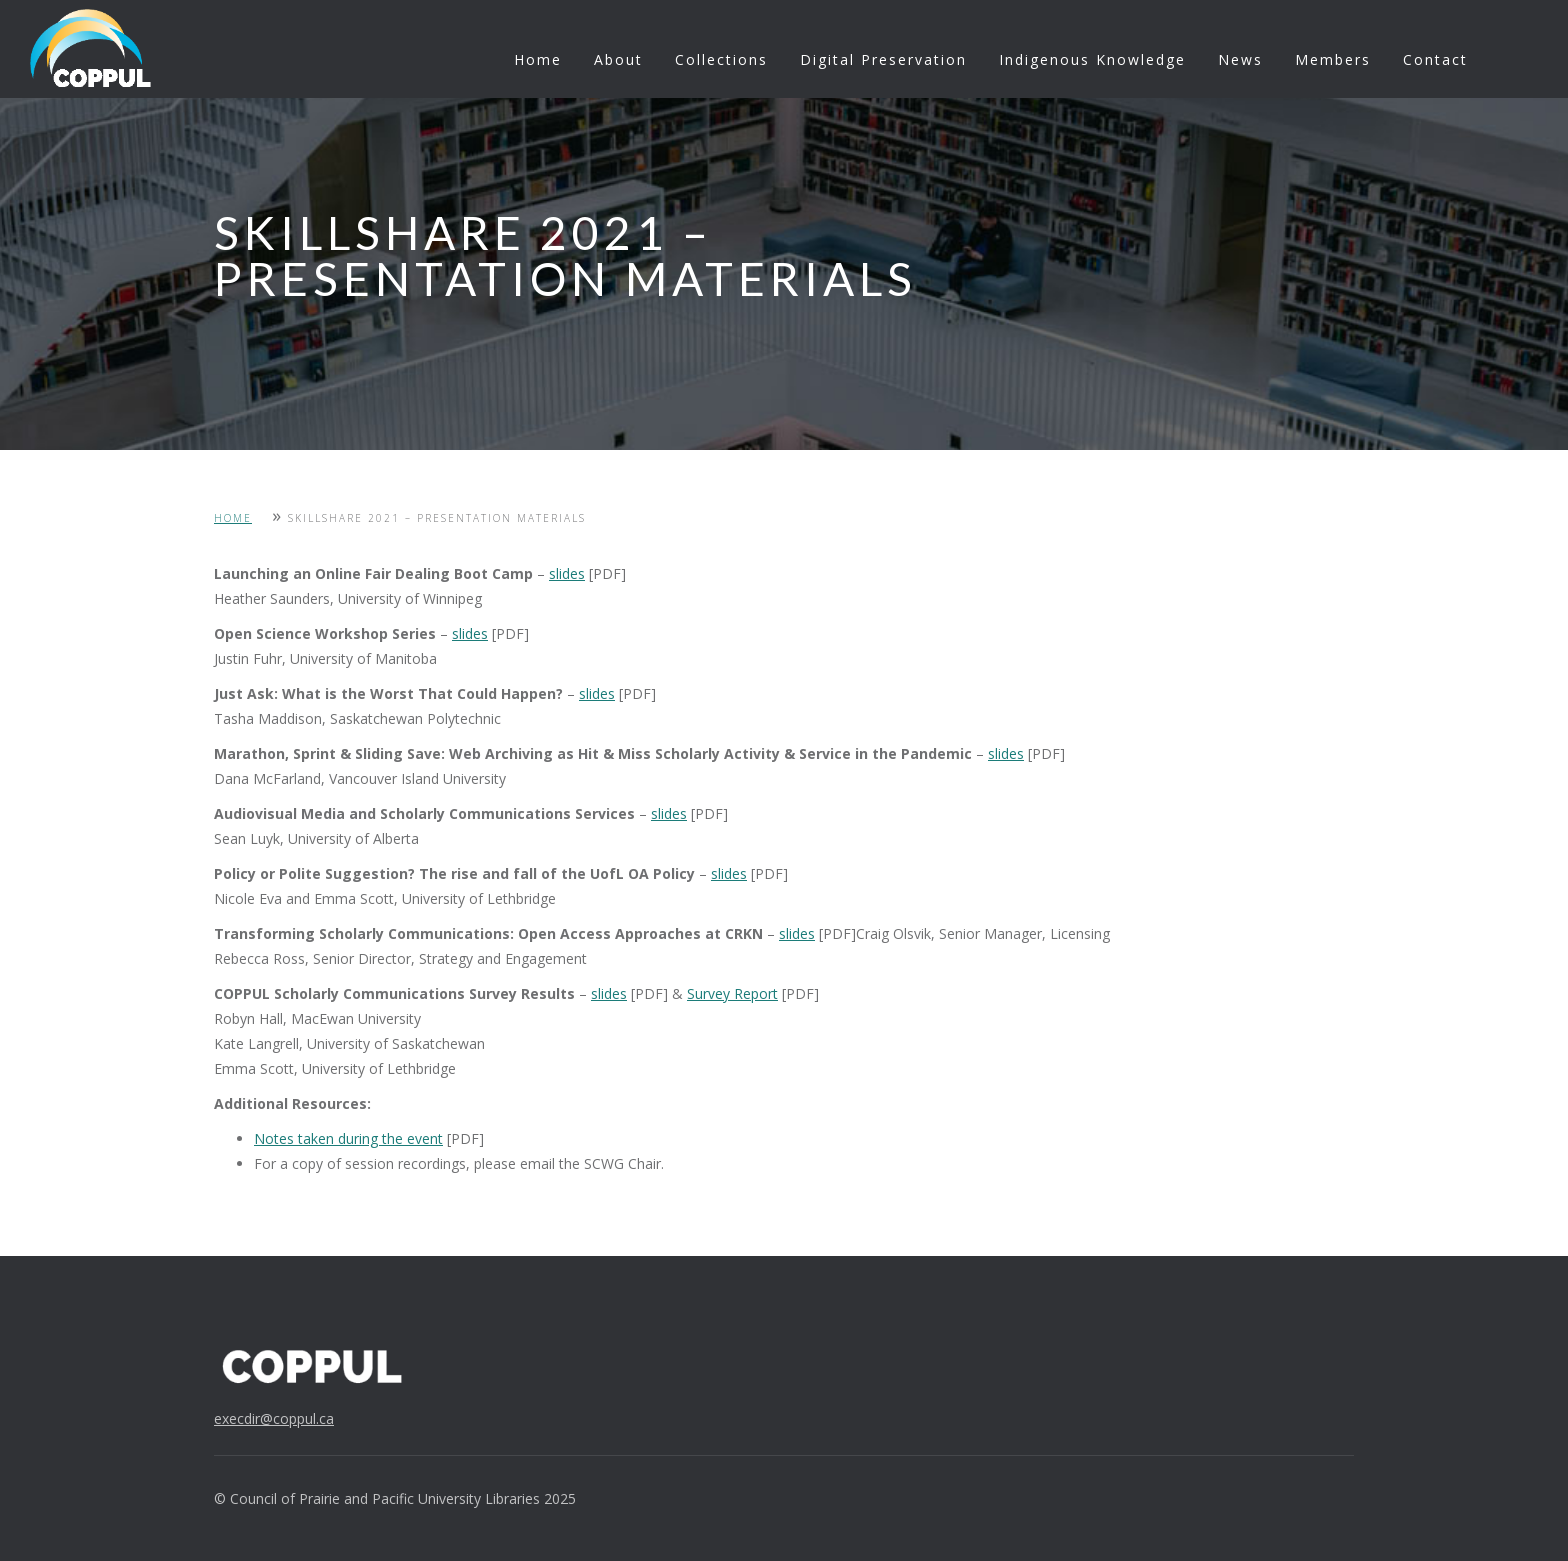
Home (538, 59)
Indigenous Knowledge (1092, 59)
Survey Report (732, 993)
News (1240, 59)
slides (567, 573)
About (618, 59)
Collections (721, 59)
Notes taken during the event (348, 1138)
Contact (1435, 59)
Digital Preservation (883, 59)
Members (1333, 59)
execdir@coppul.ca (274, 1418)
